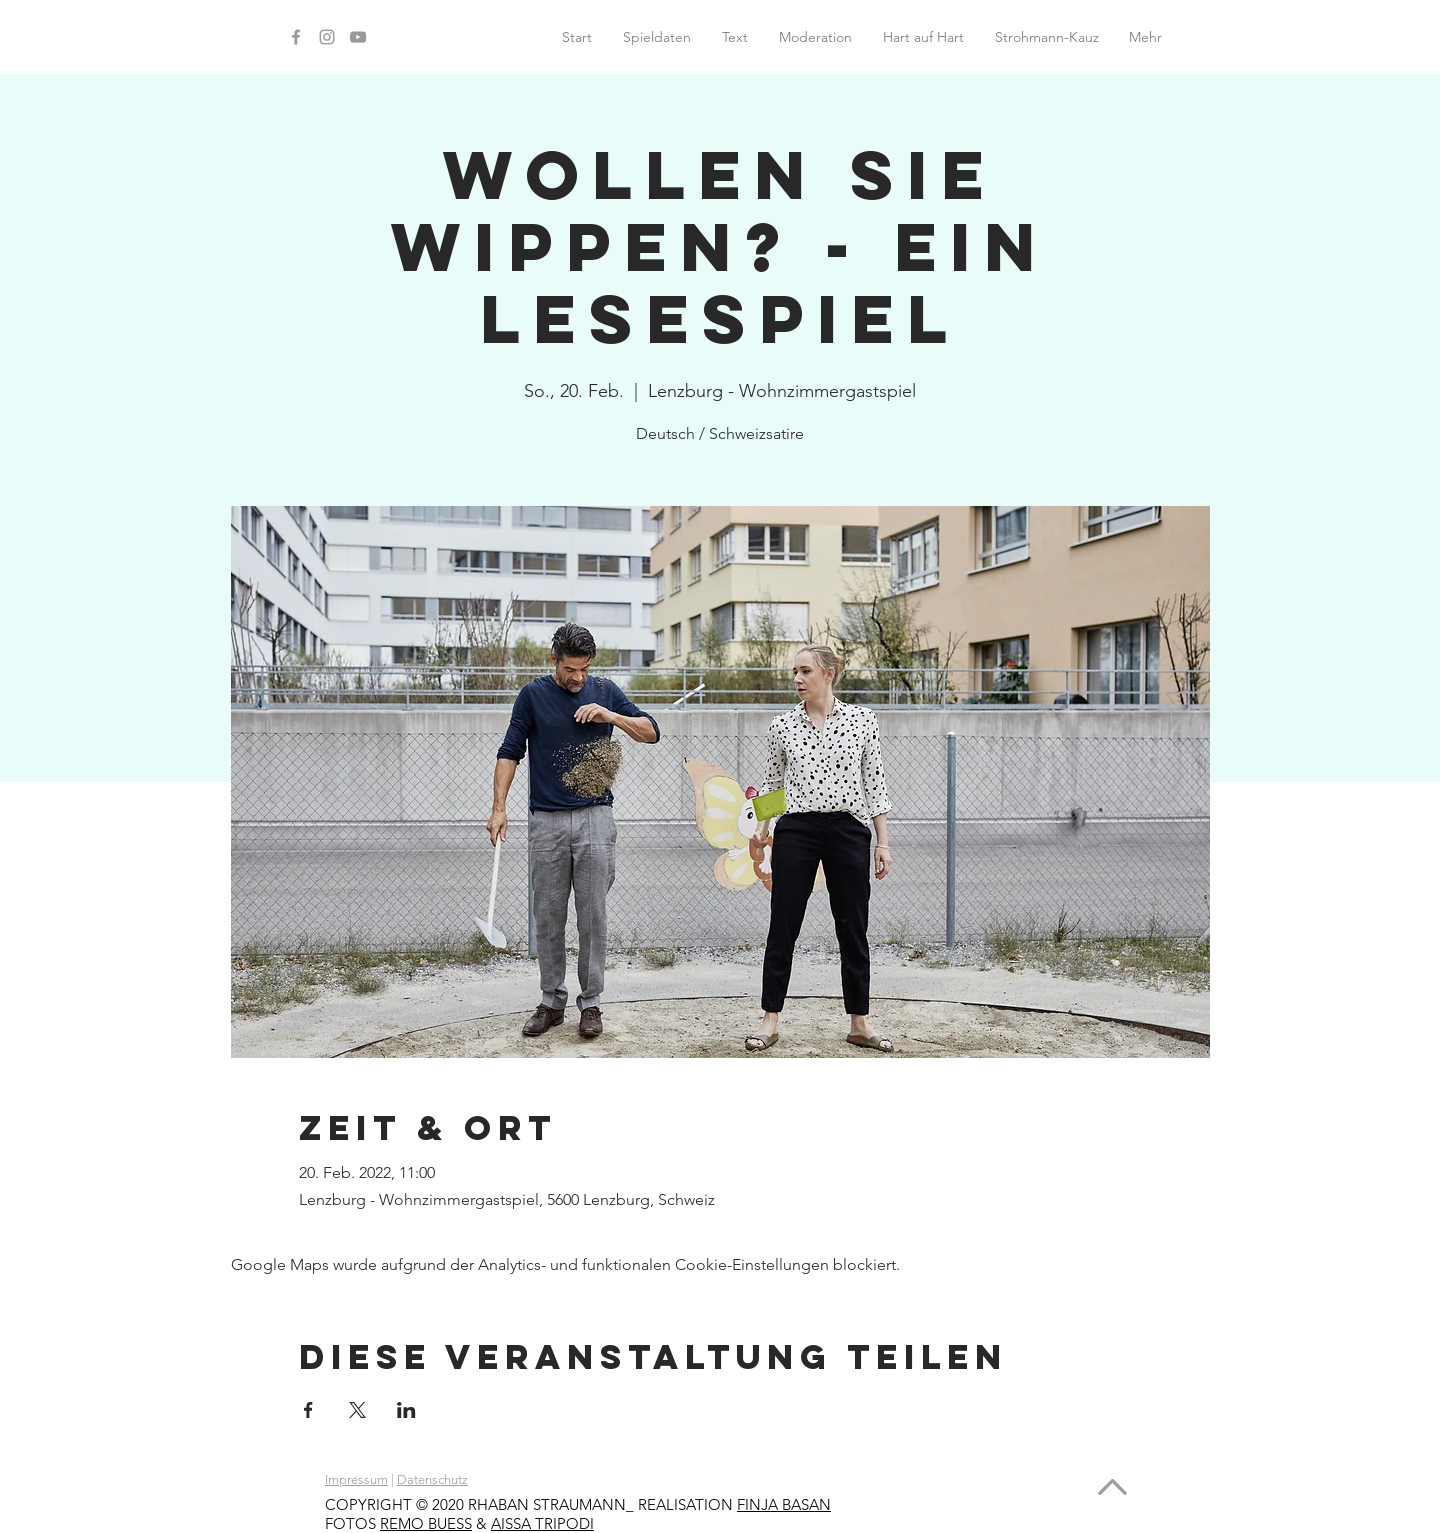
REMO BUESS (426, 1523)
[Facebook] (296, 37)
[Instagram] (327, 37)
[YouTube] (358, 37)
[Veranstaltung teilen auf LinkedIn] (406, 1410)
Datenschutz (432, 1479)
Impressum (356, 1479)
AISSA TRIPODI (542, 1523)
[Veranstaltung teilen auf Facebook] (308, 1410)
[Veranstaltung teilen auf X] (357, 1410)
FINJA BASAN (784, 1504)
